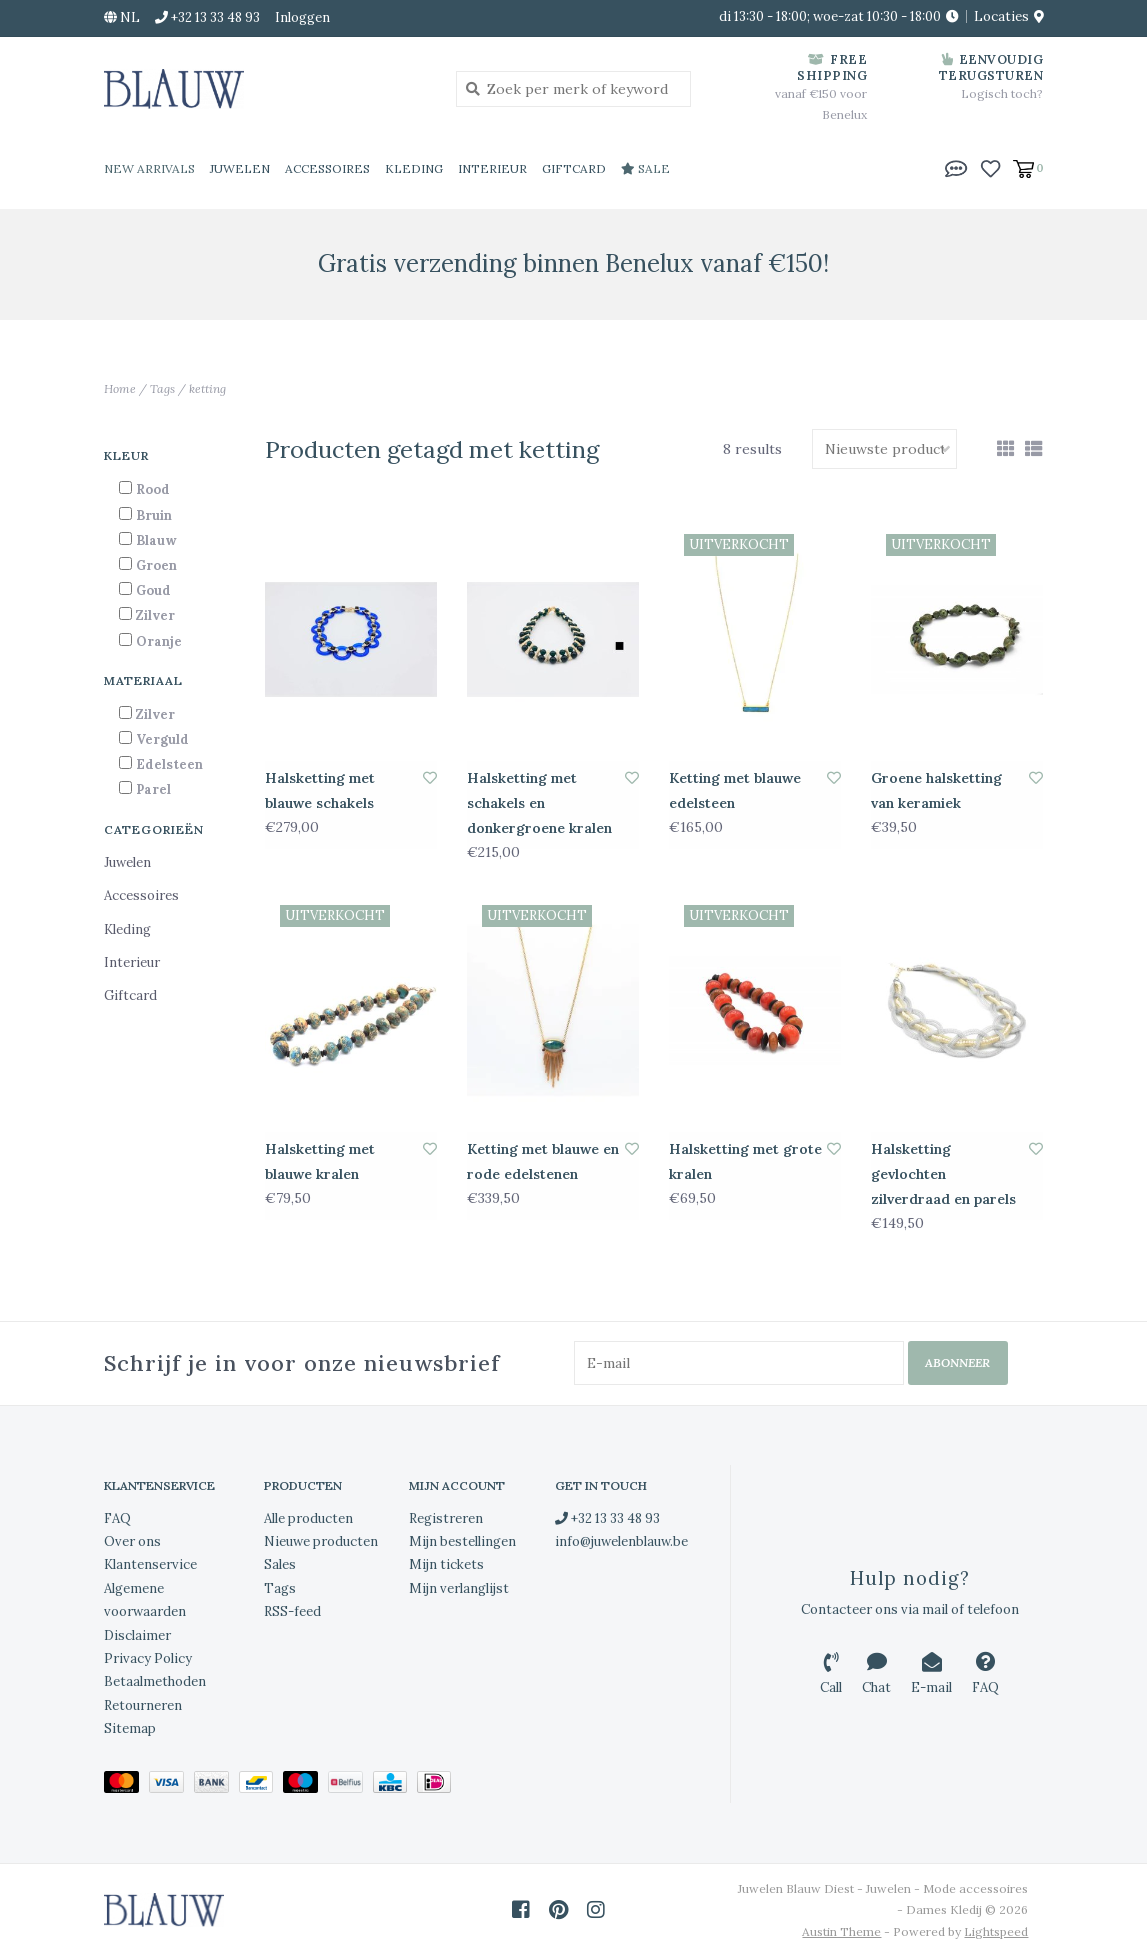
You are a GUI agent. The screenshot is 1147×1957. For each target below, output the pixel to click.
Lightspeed (996, 1931)
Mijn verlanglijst (459, 1588)
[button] (956, 167)
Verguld (162, 739)
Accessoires (327, 168)
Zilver (155, 615)
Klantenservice (150, 1564)
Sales (280, 1564)
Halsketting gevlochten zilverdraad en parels (943, 1174)
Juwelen (240, 168)
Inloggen (302, 17)
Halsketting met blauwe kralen (320, 1161)
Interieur (492, 168)
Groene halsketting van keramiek (936, 790)
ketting (207, 388)
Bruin (154, 515)
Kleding (414, 168)
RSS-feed (292, 1611)
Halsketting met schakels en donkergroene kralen (539, 803)
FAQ (117, 1518)
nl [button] (122, 17)
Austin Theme (841, 1931)
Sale (645, 168)
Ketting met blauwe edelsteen (735, 790)
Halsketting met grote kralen (745, 1161)
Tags (162, 388)
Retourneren (143, 1705)
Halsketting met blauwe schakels (320, 790)
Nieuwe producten (321, 1541)
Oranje (159, 641)
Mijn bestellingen (462, 1541)
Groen (156, 565)
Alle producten (308, 1518)
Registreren (446, 1518)
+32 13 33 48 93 (607, 1518)
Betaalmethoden (155, 1681)
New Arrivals (149, 168)
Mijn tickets (446, 1564)
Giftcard (574, 168)
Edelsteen (169, 764)
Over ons (132, 1541)
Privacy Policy (148, 1658)
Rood (153, 489)
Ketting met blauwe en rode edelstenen (543, 1161)
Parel (153, 789)
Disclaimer (137, 1635)
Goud (153, 590)
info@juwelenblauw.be (621, 1541)
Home (120, 388)
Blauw (156, 540)
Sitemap (130, 1728)
